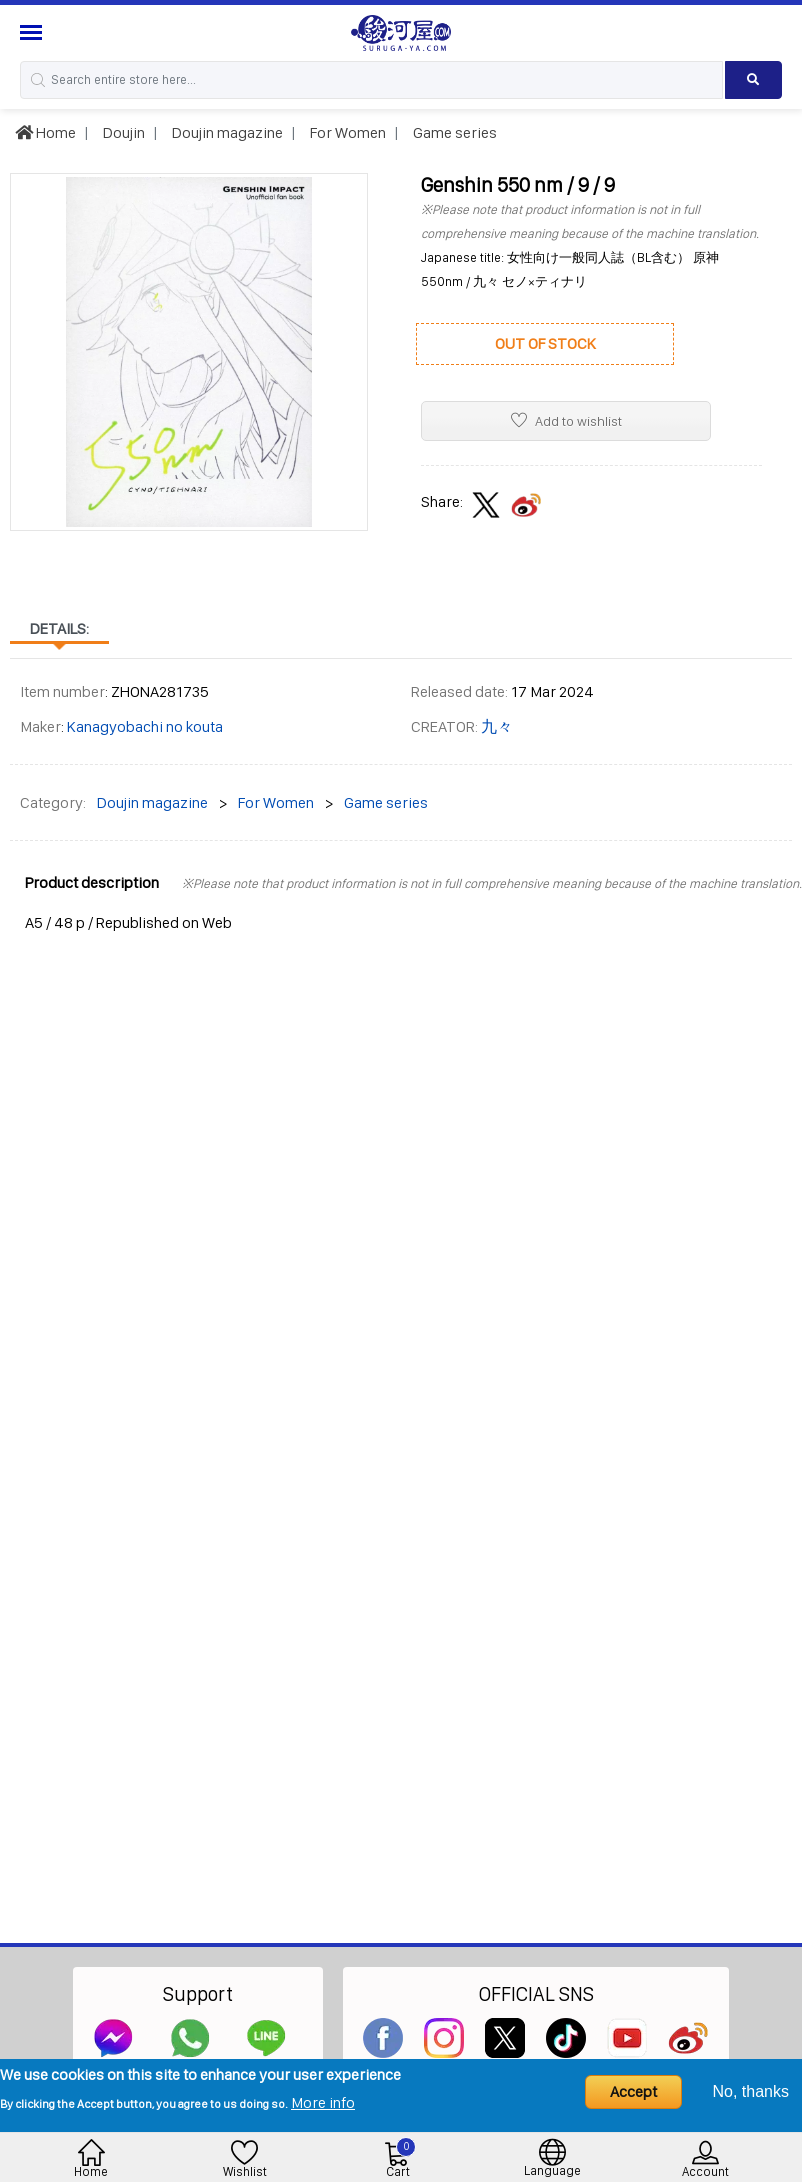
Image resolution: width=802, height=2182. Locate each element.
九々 (497, 726)
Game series (453, 132)
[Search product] (753, 80)
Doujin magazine (226, 132)
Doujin (122, 132)
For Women (346, 132)
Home (45, 132)
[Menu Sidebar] (33, 32)
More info (323, 2102)
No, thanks (751, 2091)
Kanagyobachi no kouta (145, 726)
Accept (633, 2091)
